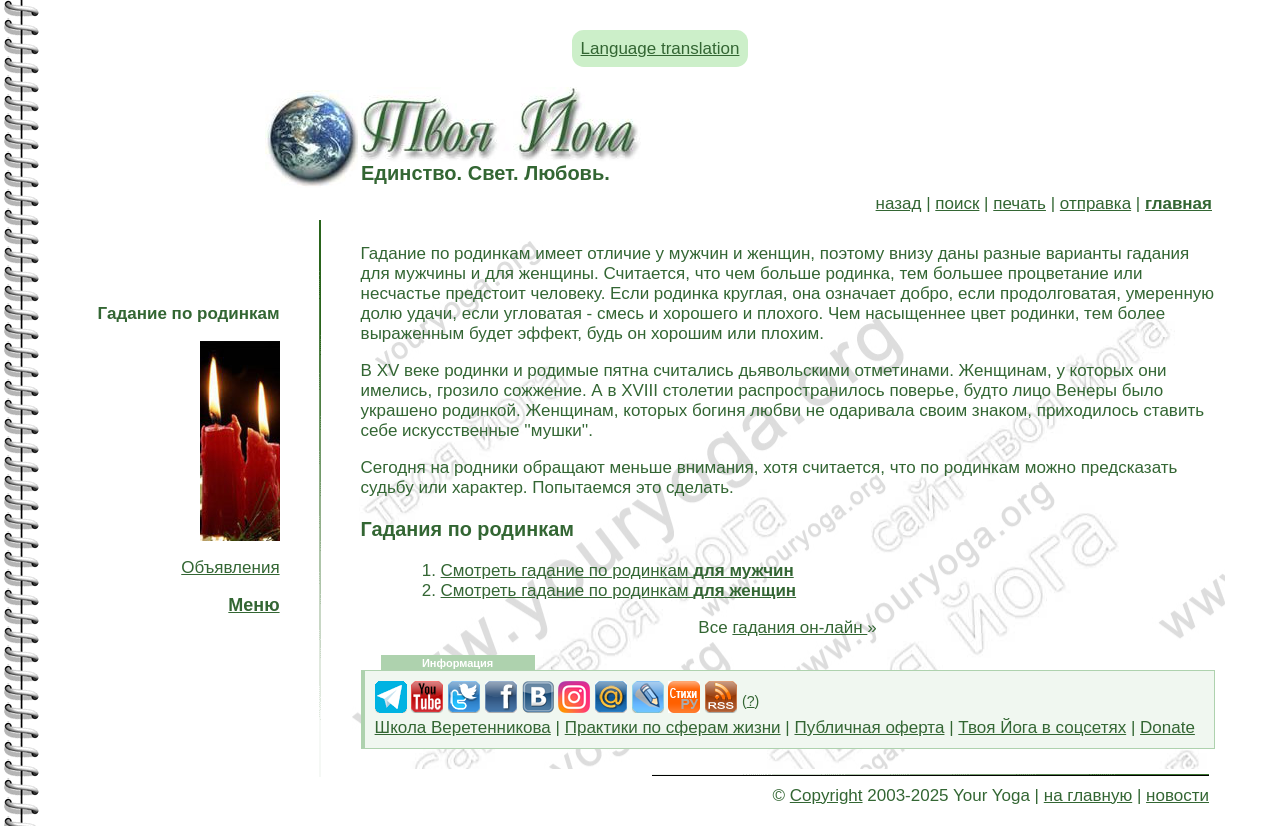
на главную (1088, 795)
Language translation (660, 48)
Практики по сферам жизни (673, 727)
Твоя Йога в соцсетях (1042, 727)
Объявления (230, 567)
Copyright (826, 795)
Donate (1167, 727)
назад (899, 203)
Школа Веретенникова (463, 727)
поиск (957, 203)
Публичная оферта (869, 727)
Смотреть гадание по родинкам (617, 570)
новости (1177, 795)
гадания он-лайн (799, 627)
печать (1019, 203)
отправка (1095, 203)
